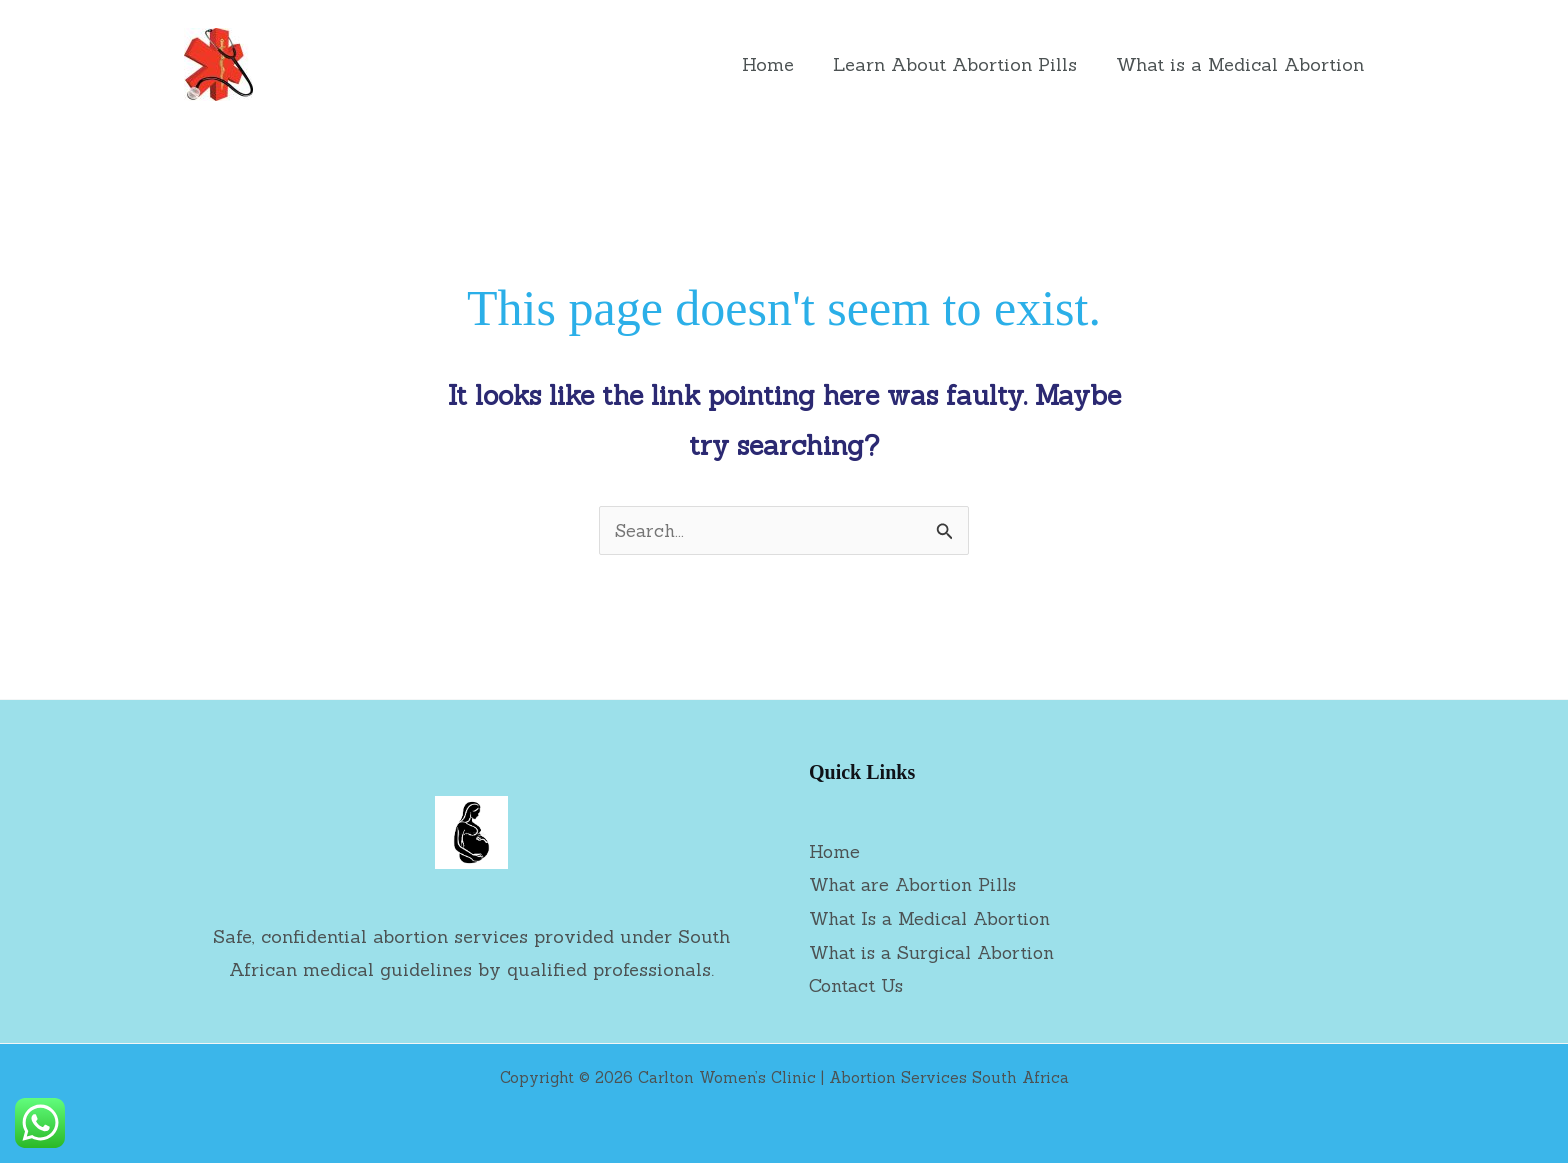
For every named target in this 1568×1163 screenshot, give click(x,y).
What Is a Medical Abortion (933, 918)
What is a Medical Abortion (1242, 64)
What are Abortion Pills (916, 884)
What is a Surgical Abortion (936, 951)
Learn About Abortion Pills (960, 64)
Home (776, 64)
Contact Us (858, 984)
